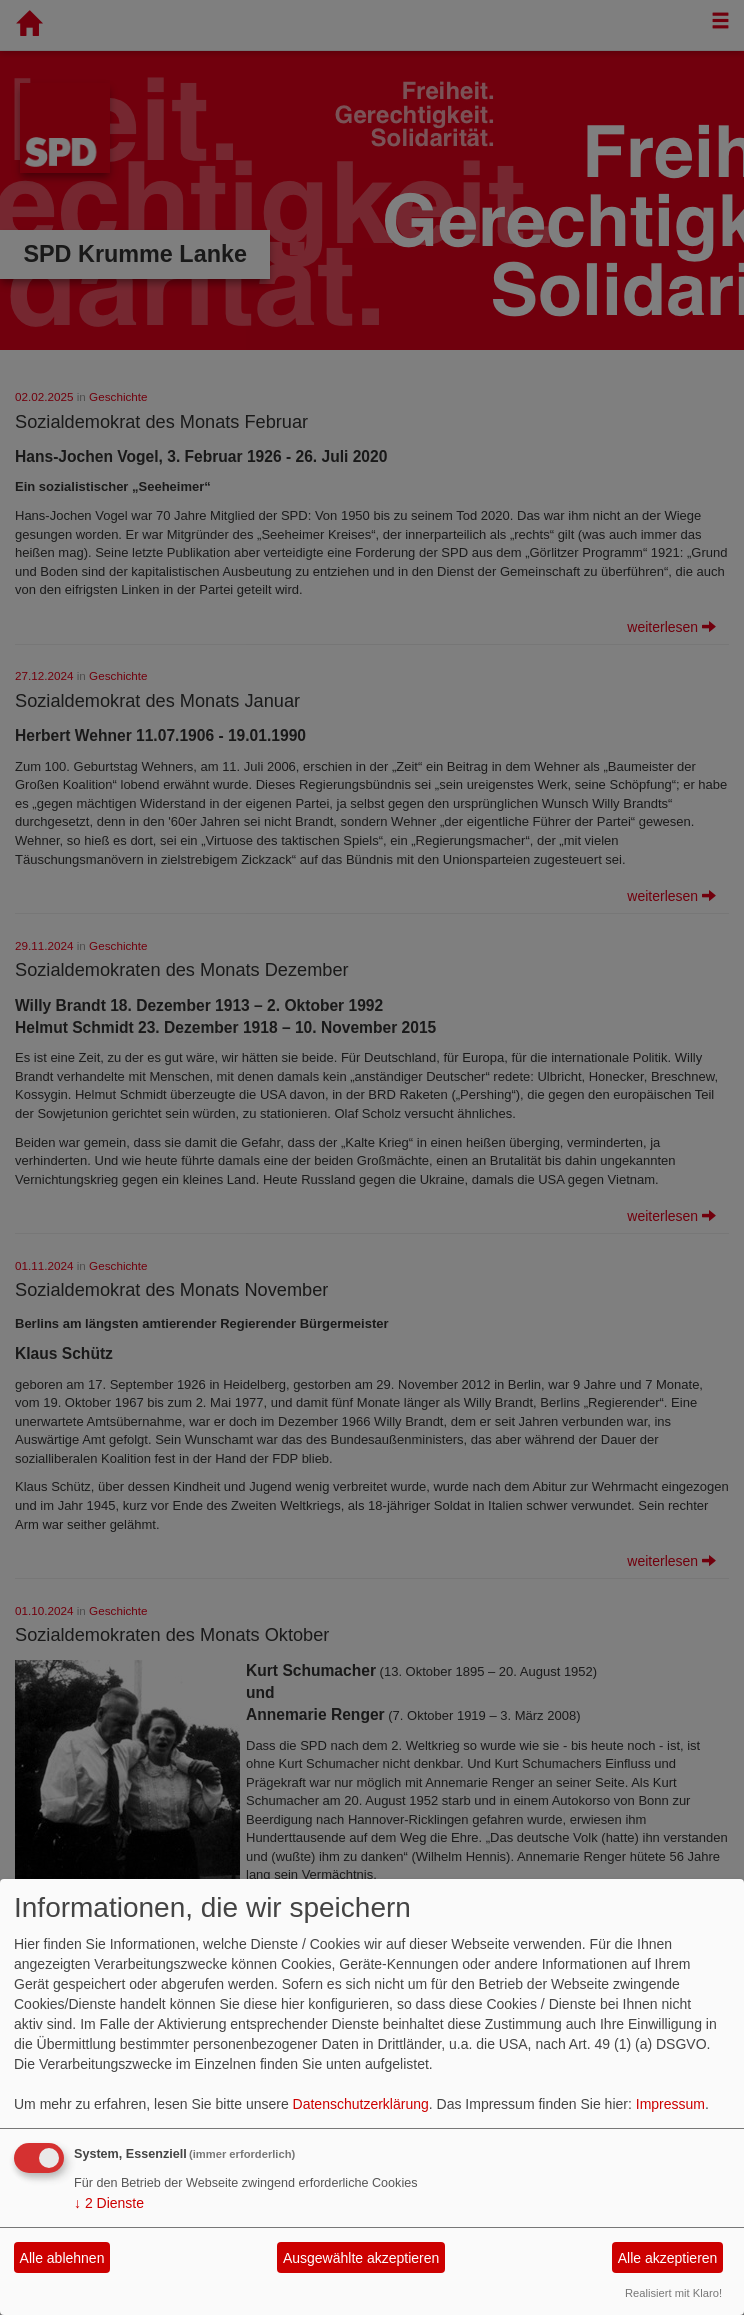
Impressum (670, 2104)
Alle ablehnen (62, 2258)
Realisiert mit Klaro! (673, 2293)
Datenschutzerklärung (361, 2104)
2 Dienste (109, 2203)
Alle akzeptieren (668, 2258)
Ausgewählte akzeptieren (361, 2258)
